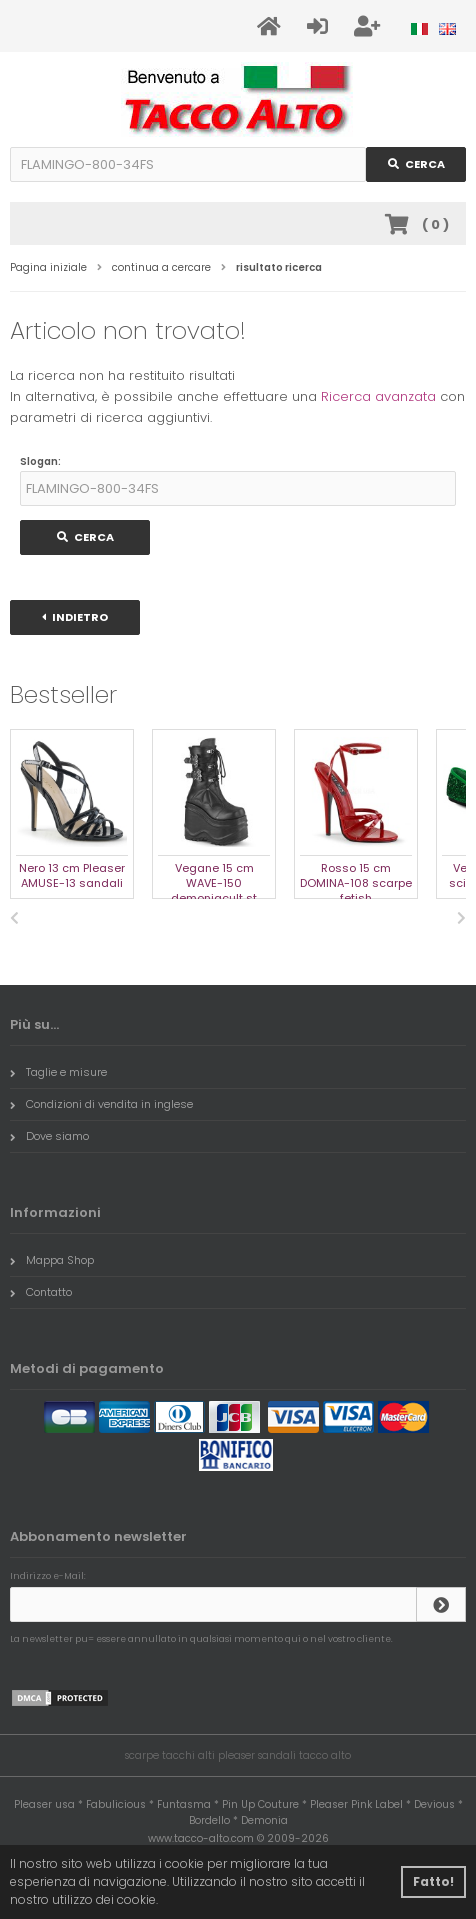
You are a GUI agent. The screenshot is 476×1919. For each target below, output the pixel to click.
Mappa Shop (52, 1260)
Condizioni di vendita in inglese (101, 1104)
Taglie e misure (58, 1072)
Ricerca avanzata (378, 396)
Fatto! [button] (433, 1881)
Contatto (41, 1292)
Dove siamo (49, 1136)
